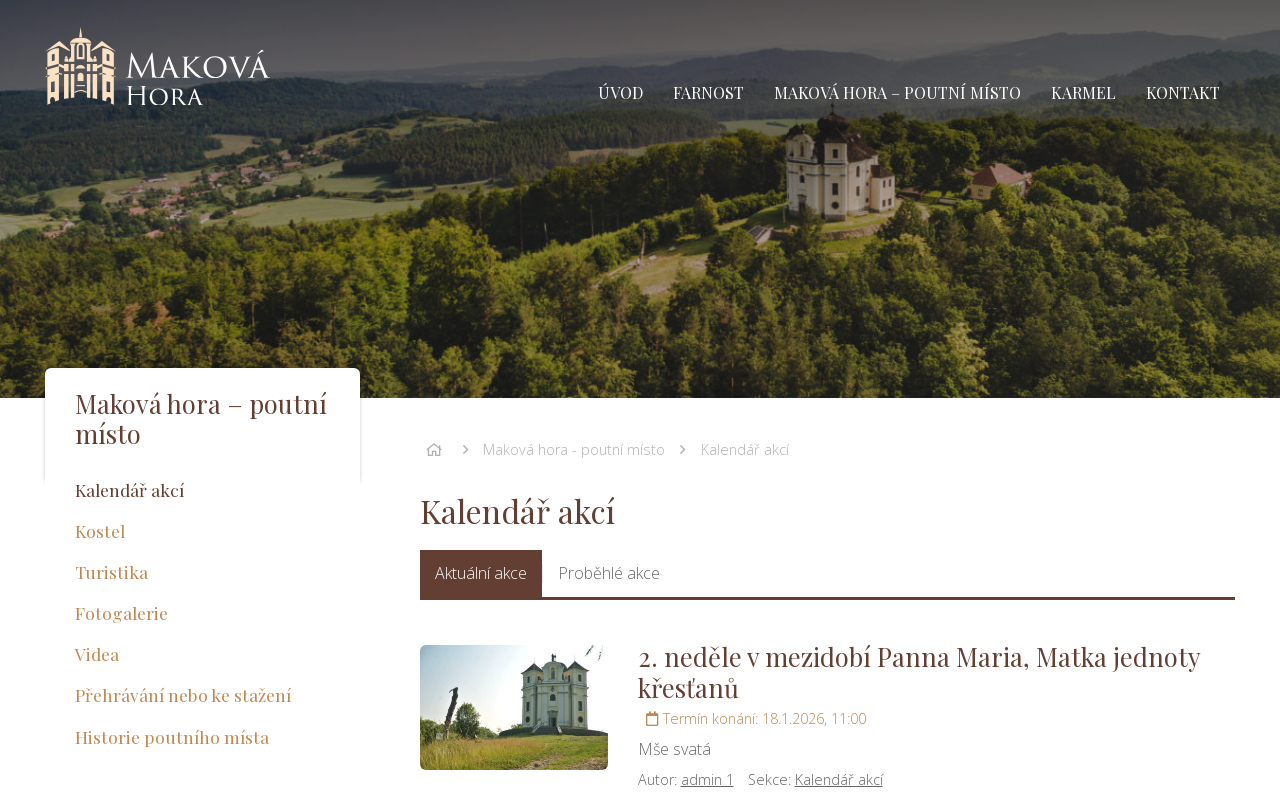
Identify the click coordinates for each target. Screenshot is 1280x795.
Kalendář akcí (745, 449)
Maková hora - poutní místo (574, 449)
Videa (97, 653)
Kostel (100, 530)
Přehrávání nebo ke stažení (183, 694)
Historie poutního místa (172, 736)
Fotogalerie (121, 612)
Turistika (111, 571)
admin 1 (707, 779)
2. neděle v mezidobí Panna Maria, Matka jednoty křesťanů (919, 671)
